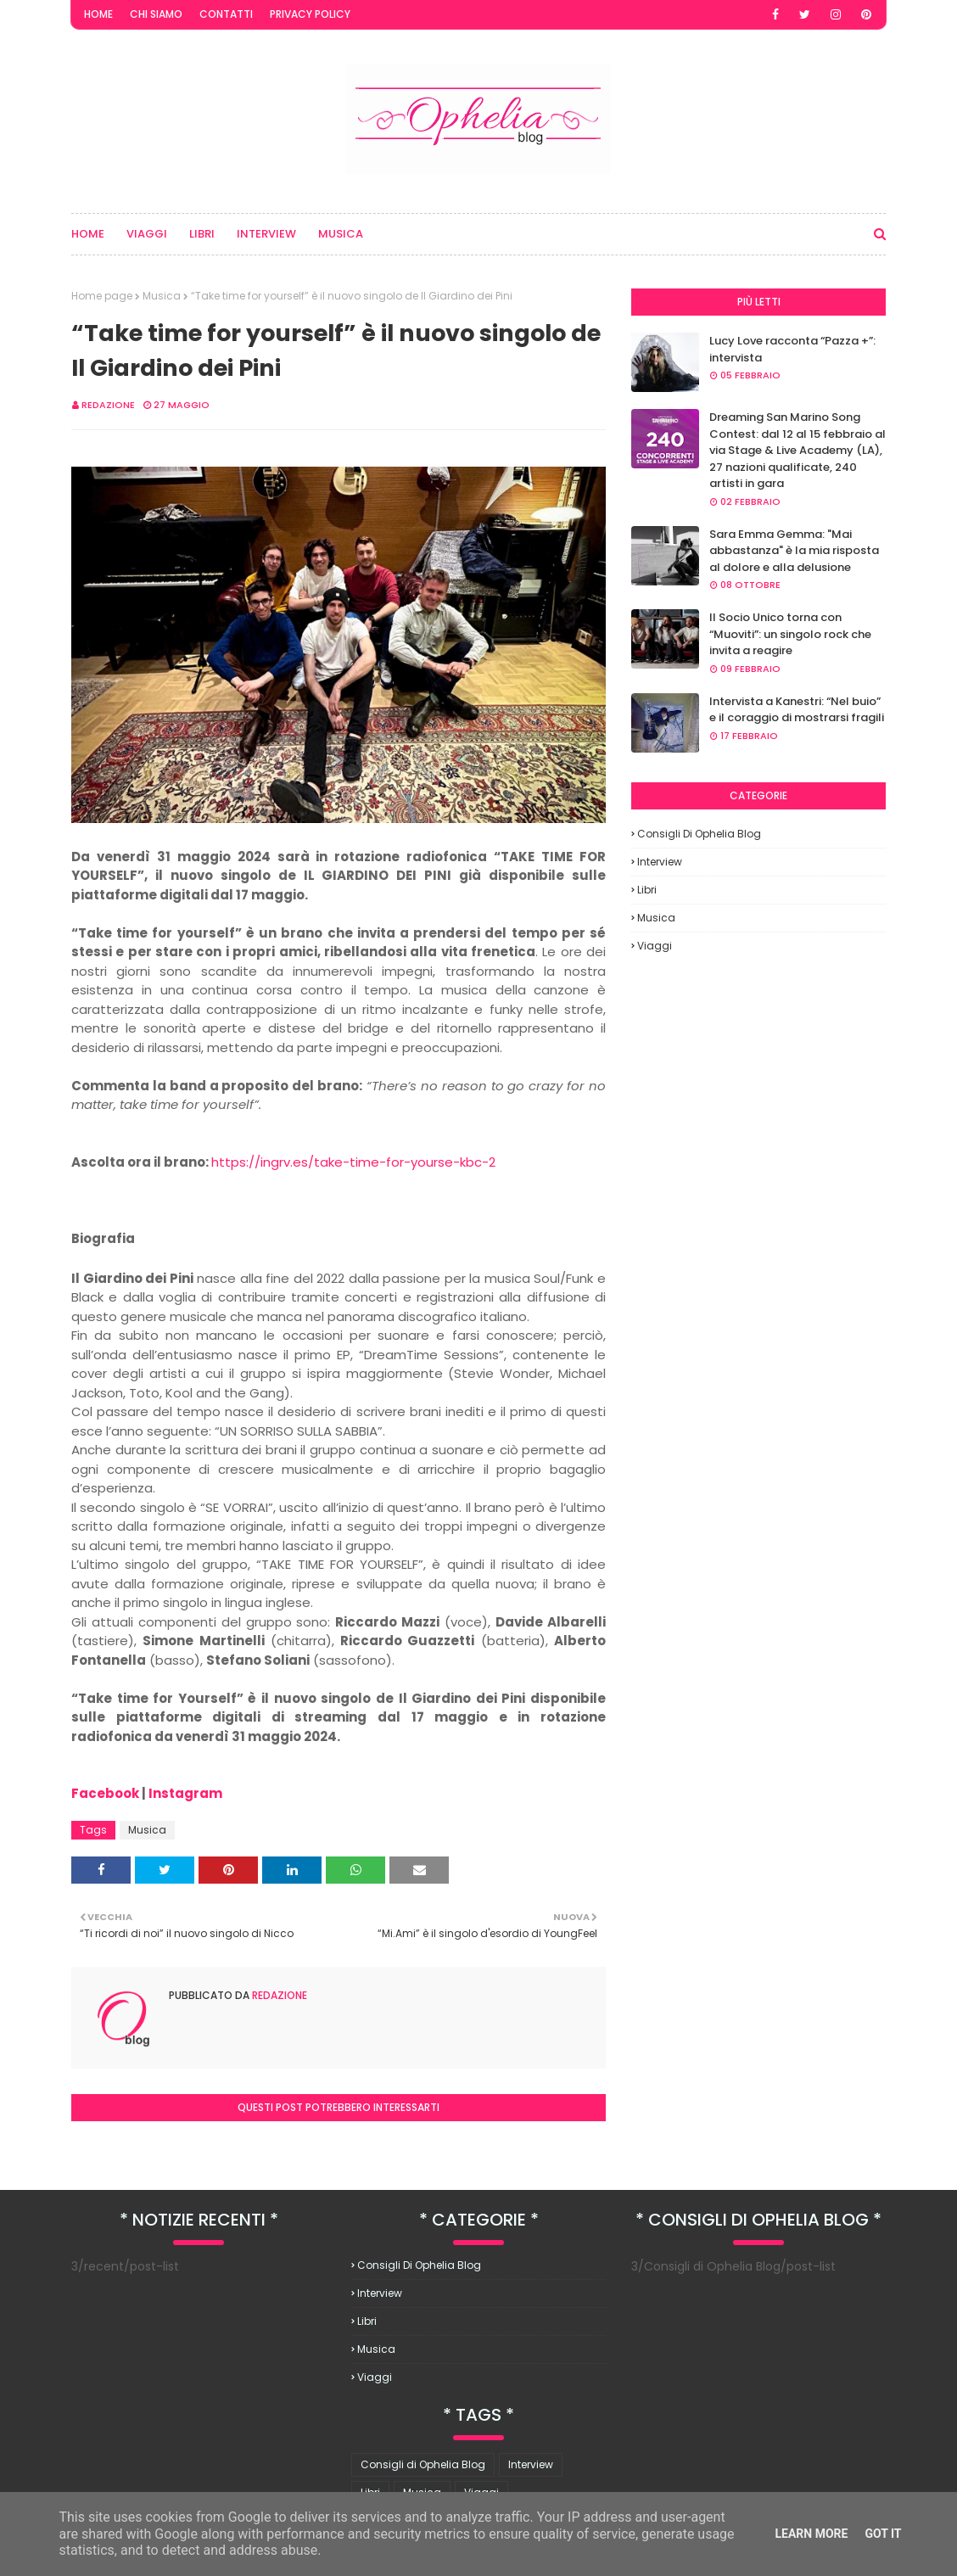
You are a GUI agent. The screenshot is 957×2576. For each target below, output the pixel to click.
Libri (647, 889)
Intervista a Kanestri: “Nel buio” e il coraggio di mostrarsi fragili (796, 709)
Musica (162, 295)
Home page (101, 295)
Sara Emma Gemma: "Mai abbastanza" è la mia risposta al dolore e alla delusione (794, 550)
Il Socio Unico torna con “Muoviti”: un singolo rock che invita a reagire (790, 633)
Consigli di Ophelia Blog (699, 833)
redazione (108, 405)
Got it (883, 2533)
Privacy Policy (310, 14)
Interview (659, 861)
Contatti (226, 14)
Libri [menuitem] (202, 234)
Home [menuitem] (87, 234)
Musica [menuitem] (340, 234)
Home (98, 14)
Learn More (811, 2533)
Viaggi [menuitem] (146, 234)
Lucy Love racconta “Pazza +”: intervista (792, 349)
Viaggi (654, 945)
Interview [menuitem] (266, 234)
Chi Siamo (156, 14)
